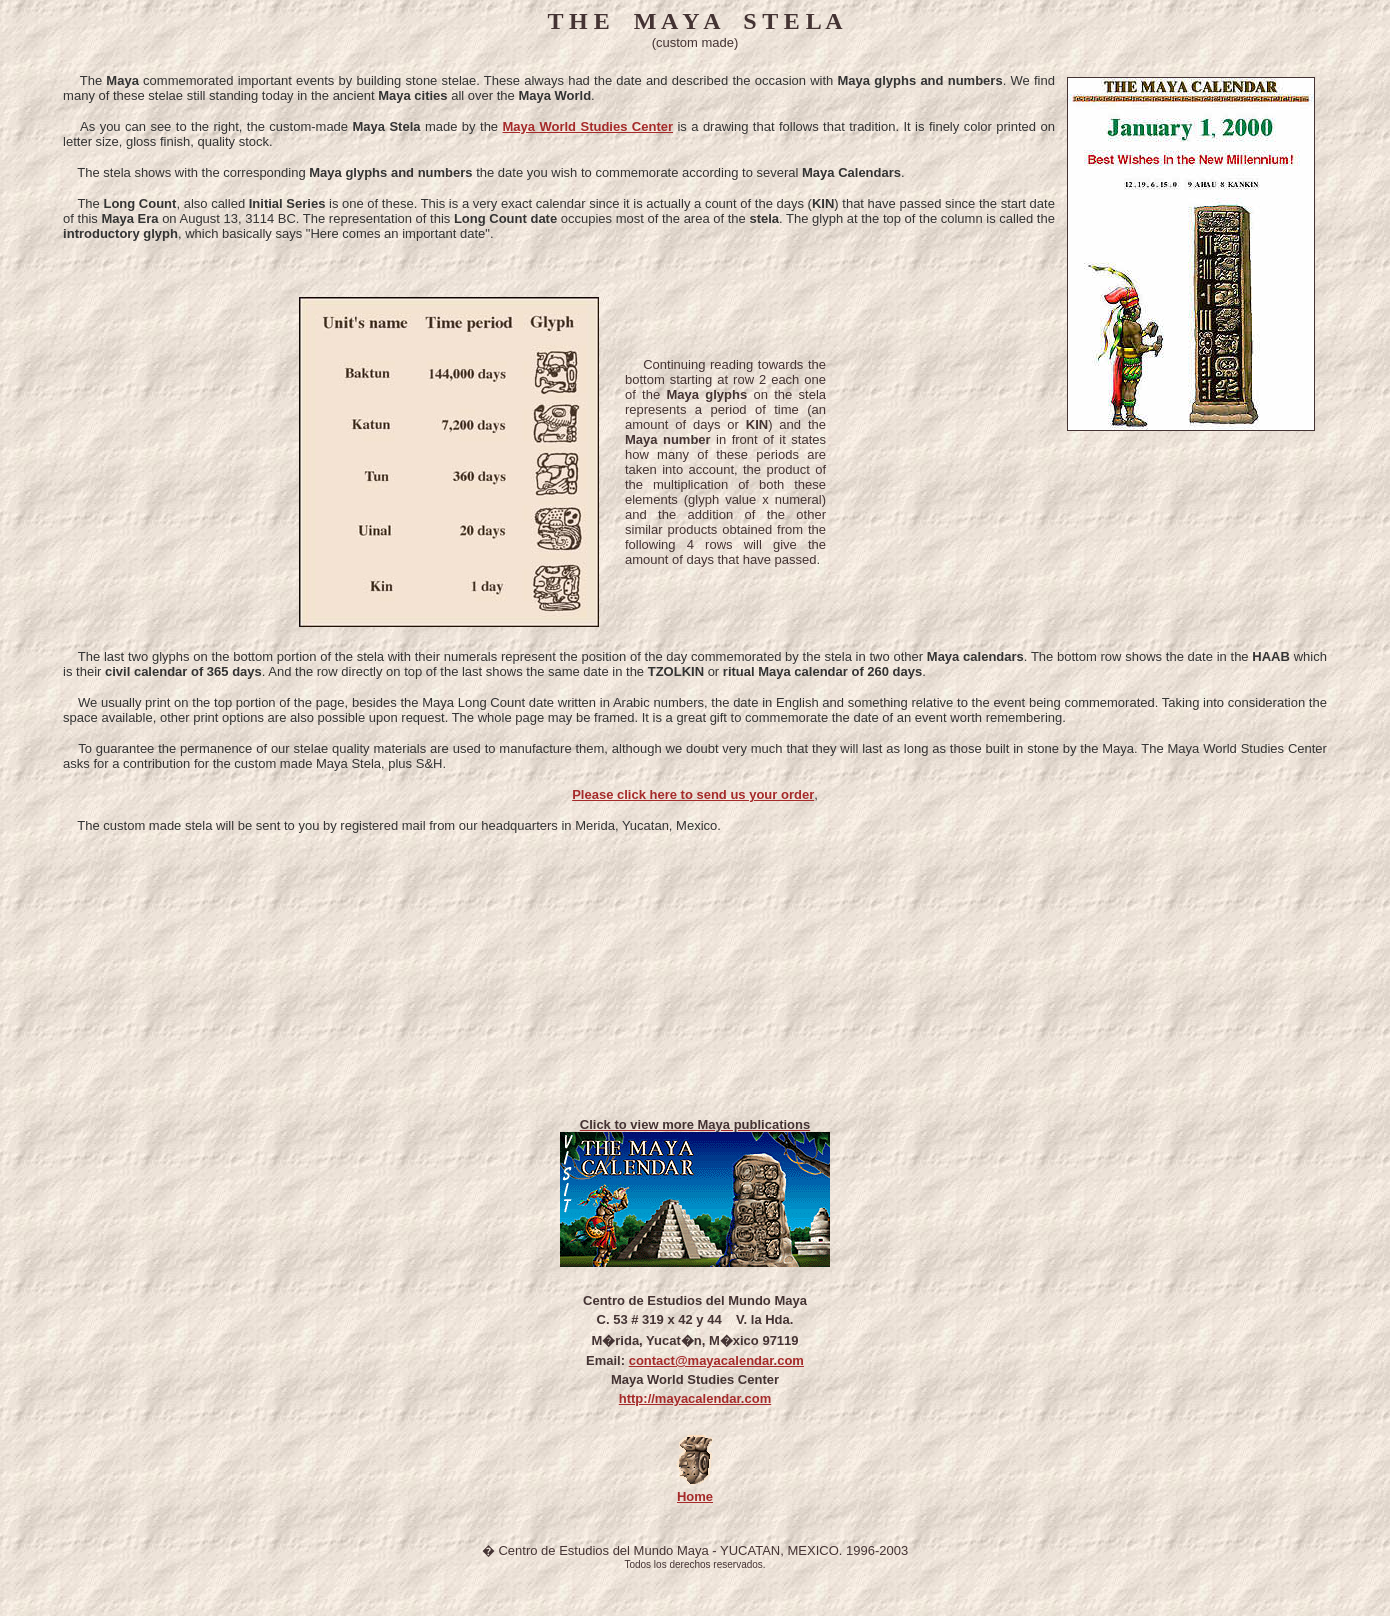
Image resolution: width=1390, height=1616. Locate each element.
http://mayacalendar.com (695, 1398)
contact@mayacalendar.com (716, 1360)
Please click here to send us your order (693, 794)
